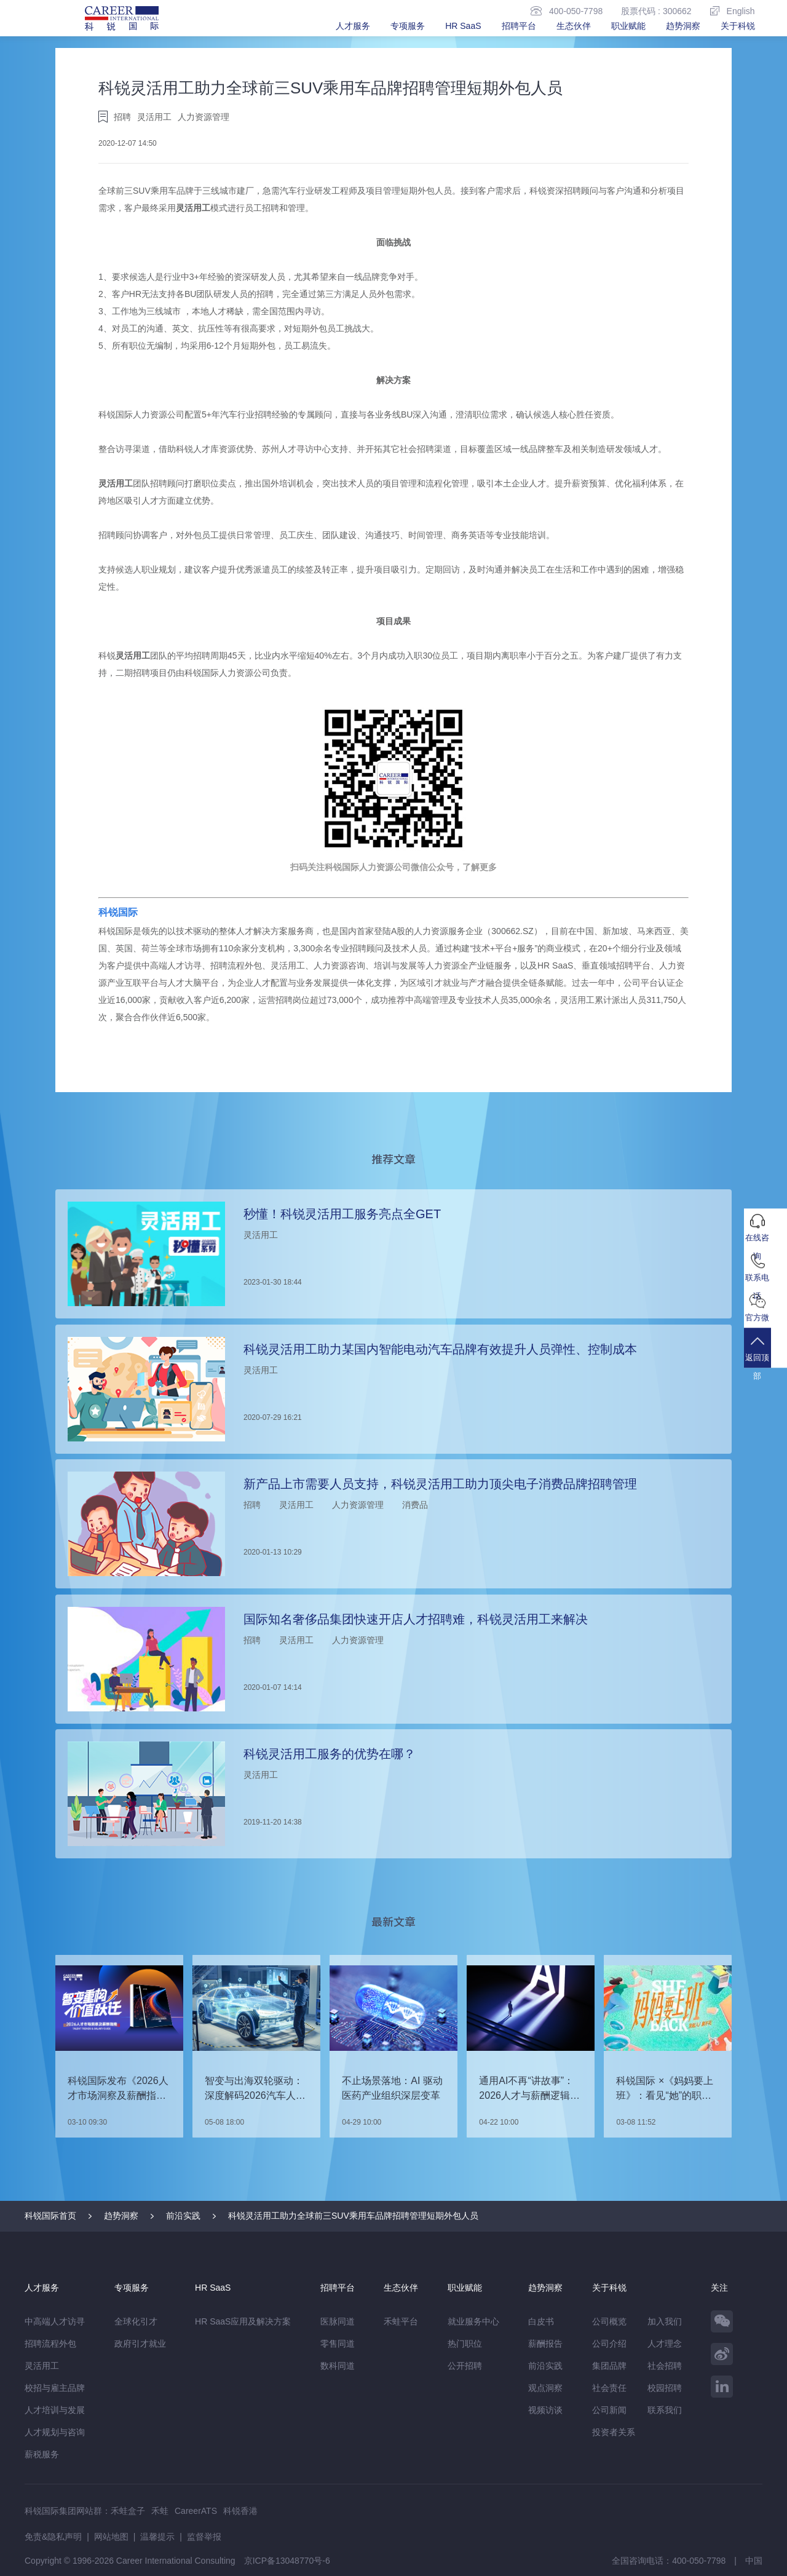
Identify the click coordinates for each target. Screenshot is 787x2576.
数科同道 (337, 2366)
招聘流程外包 (50, 2343)
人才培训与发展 (55, 2410)
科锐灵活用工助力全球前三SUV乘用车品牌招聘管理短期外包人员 (353, 2216)
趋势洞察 (683, 26)
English (732, 10)
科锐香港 (240, 2511)
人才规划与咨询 (55, 2432)
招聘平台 (519, 26)
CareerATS (196, 2511)
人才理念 (664, 2343)
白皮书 (541, 2321)
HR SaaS (463, 26)
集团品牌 (609, 2366)
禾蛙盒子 (128, 2511)
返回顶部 (765, 1361)
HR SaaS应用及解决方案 (243, 2321)
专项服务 (407, 26)
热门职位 (465, 2343)
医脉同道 (337, 2321)
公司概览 (609, 2321)
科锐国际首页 (50, 2216)
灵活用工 (193, 208)
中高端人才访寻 (55, 2321)
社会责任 (609, 2388)
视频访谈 (545, 2410)
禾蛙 (159, 2511)
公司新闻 (609, 2410)
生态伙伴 (573, 26)
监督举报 (204, 2537)
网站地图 (111, 2537)
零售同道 (337, 2343)
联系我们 (664, 2410)
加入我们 (664, 2321)
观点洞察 (545, 2388)
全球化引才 (135, 2321)
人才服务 (353, 26)
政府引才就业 (140, 2343)
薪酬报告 (545, 2343)
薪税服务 (42, 2454)
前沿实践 (183, 2216)
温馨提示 (157, 2537)
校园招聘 (664, 2388)
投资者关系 (613, 2432)
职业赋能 (628, 26)
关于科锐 (738, 26)
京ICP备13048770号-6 (287, 2561)
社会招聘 (664, 2366)
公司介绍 (609, 2343)
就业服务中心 (473, 2321)
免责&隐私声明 (53, 2537)
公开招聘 (465, 2366)
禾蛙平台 (401, 2321)
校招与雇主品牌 (55, 2388)
